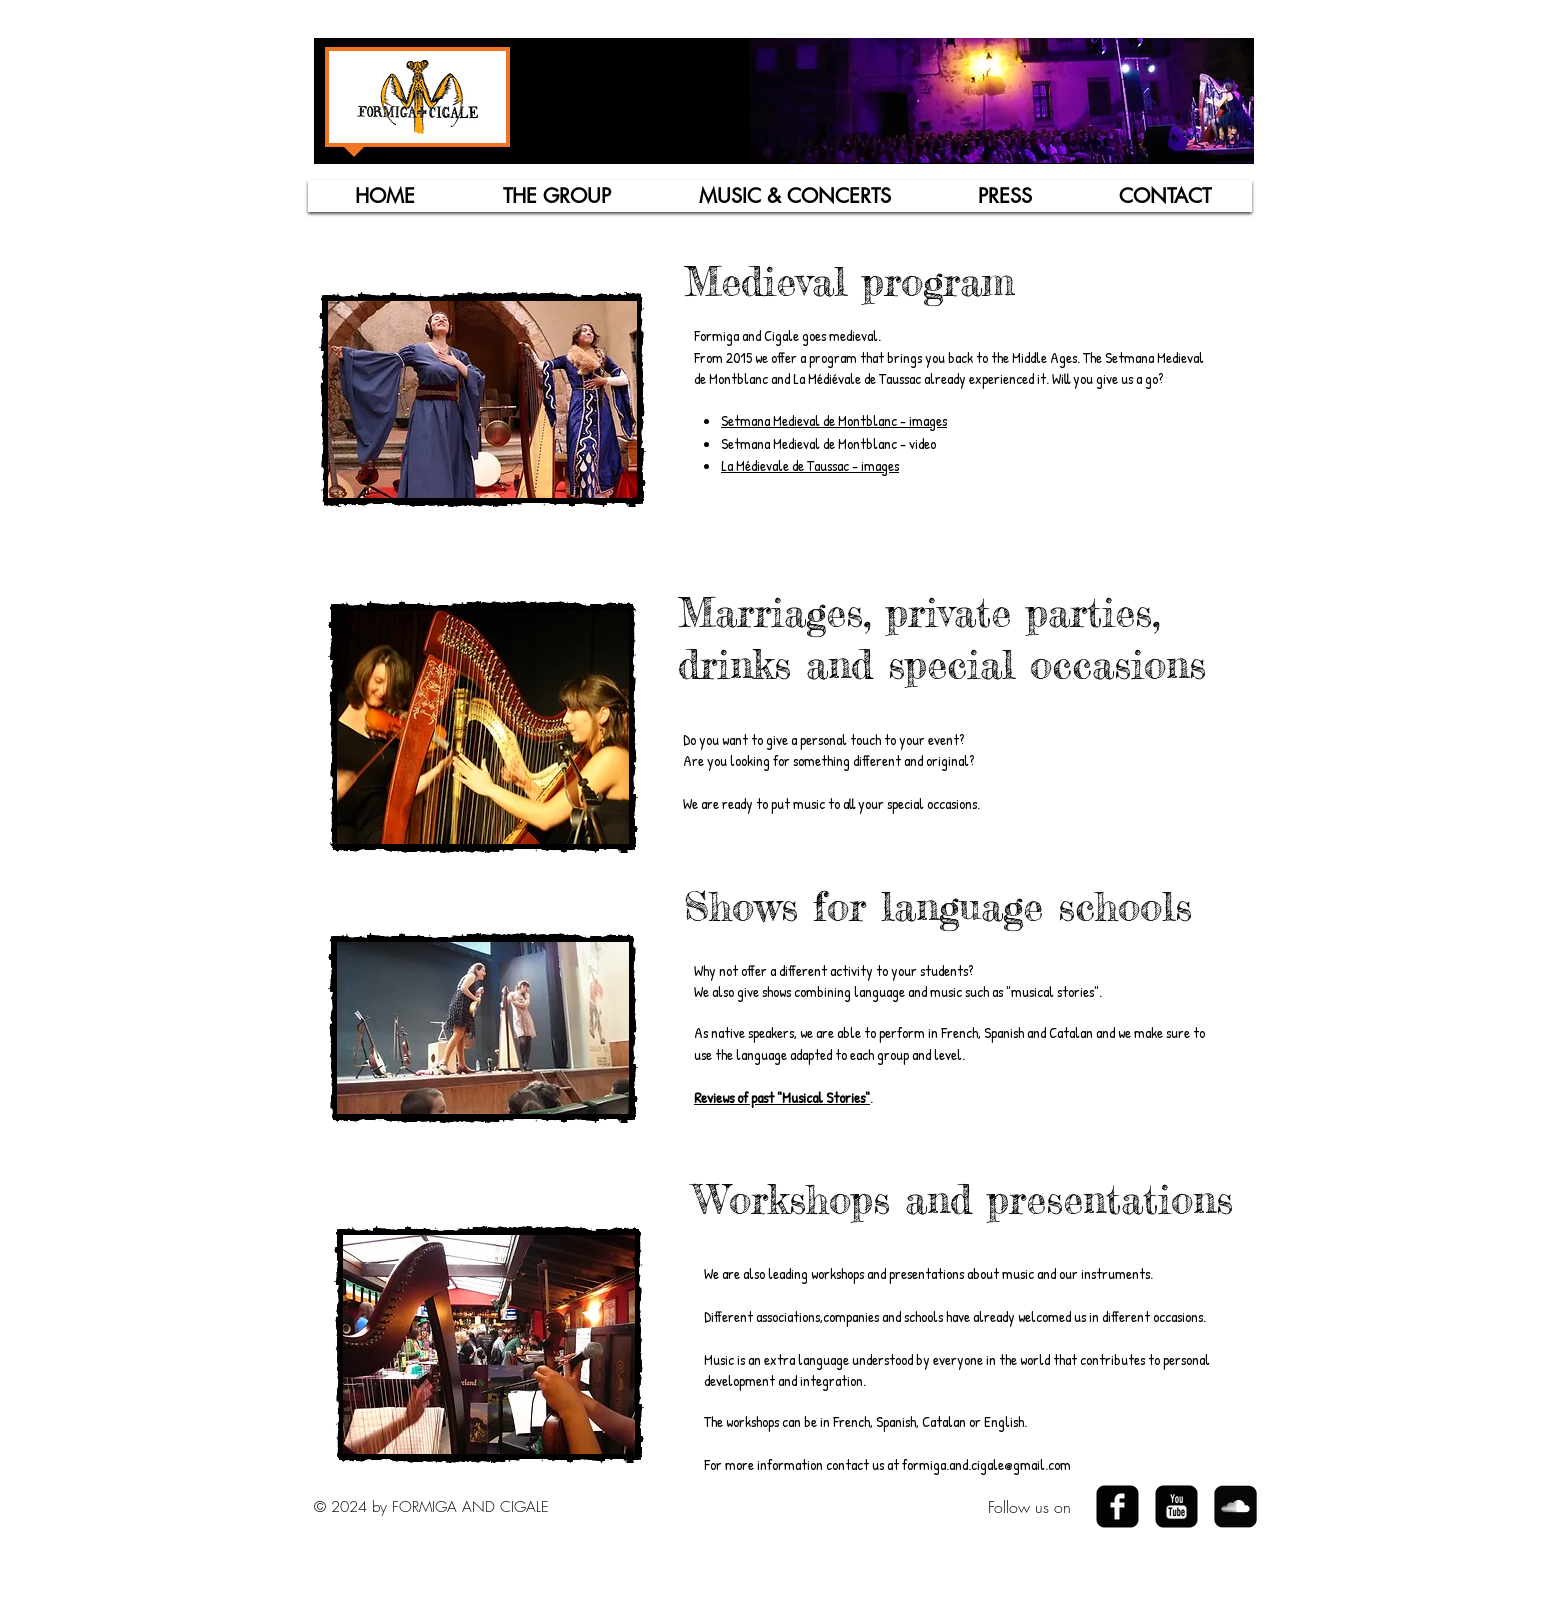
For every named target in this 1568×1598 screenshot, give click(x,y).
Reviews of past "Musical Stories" (782, 1097)
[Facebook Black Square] (1117, 1506)
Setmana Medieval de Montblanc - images (834, 420)
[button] (556, 196)
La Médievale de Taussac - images (810, 465)
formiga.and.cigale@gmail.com (986, 1464)
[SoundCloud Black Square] (1235, 1506)
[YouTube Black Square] (1176, 1506)
